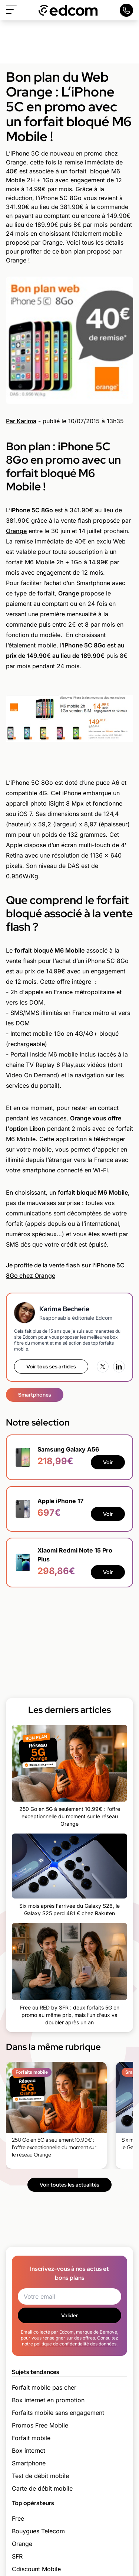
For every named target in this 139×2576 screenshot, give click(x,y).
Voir (108, 1462)
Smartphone (29, 2463)
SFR (17, 2556)
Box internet (28, 2450)
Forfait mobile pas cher (44, 2387)
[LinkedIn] (119, 1366)
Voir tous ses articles (51, 1366)
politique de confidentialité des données (75, 2344)
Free (18, 2518)
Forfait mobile (31, 2438)
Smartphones (34, 1394)
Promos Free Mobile (40, 2425)
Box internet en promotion (48, 2400)
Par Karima (21, 421)
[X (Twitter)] (103, 1366)
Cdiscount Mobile (36, 2569)
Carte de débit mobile (42, 2488)
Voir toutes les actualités (69, 2184)
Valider (69, 2315)
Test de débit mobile (40, 2475)
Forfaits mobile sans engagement (58, 2412)
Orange (16, 531)
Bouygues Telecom (38, 2531)
